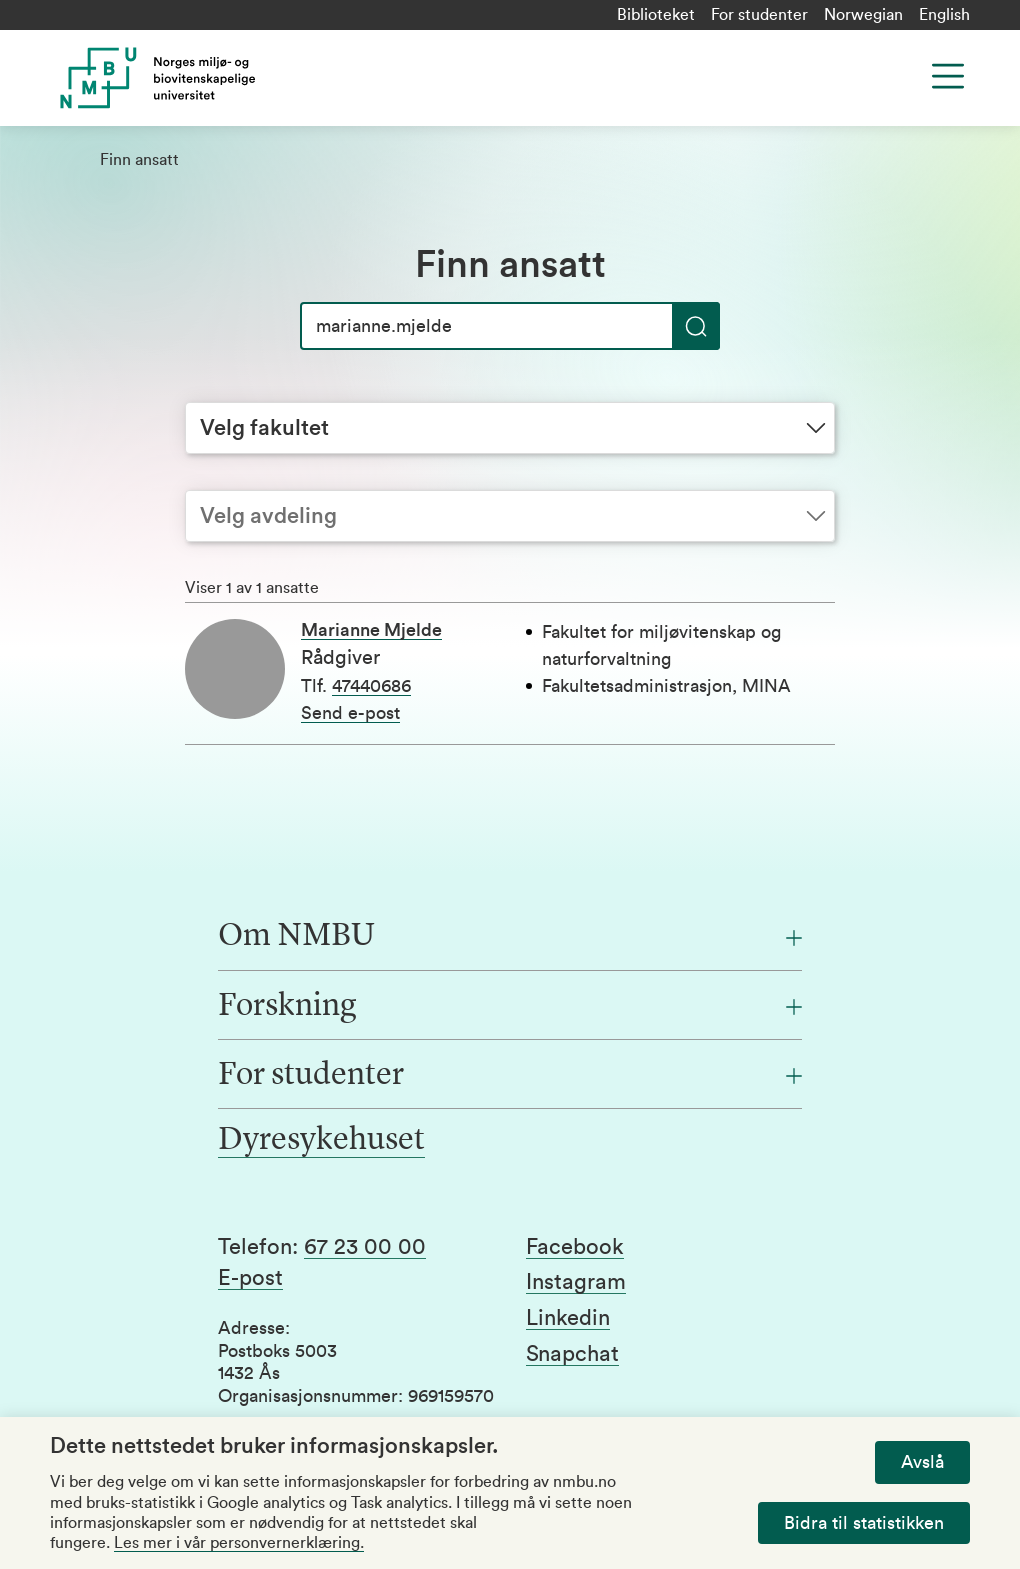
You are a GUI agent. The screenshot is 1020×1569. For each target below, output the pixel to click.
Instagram (576, 1282)
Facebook (575, 1247)
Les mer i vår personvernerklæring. (239, 1543)
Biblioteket (656, 15)
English (944, 15)
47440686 (371, 686)
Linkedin (568, 1318)
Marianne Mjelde (371, 630)
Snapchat (572, 1354)
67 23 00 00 (365, 1247)
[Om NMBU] (510, 937)
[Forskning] (510, 1007)
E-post (250, 1278)
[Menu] (948, 76)
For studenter (759, 15)
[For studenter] (510, 1076)
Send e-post (350, 713)
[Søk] (510, 326)
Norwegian (863, 15)
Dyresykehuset (321, 1141)
